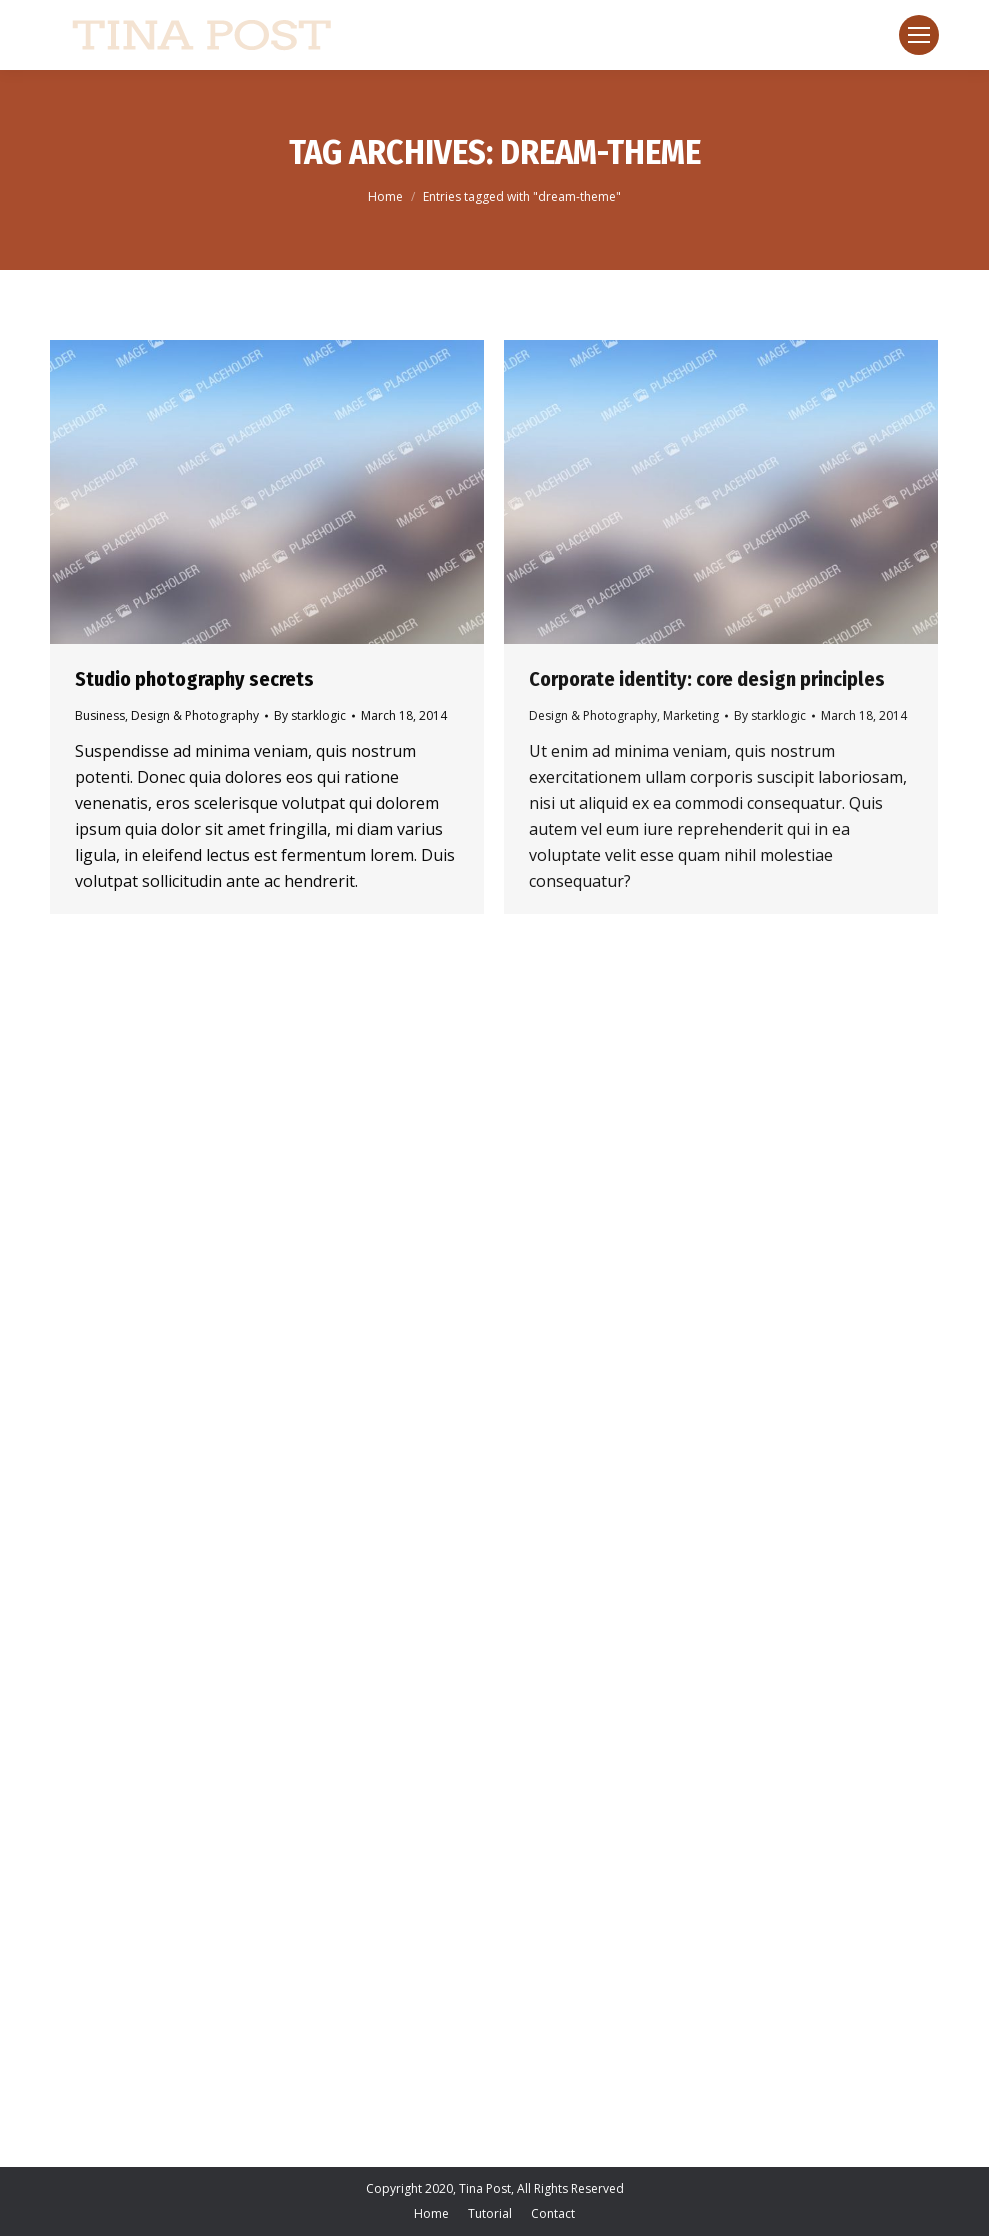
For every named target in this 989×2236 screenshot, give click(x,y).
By (310, 715)
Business (100, 715)
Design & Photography (195, 715)
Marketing (691, 715)
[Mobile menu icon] (919, 35)
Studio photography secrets (194, 679)
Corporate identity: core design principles (707, 679)
